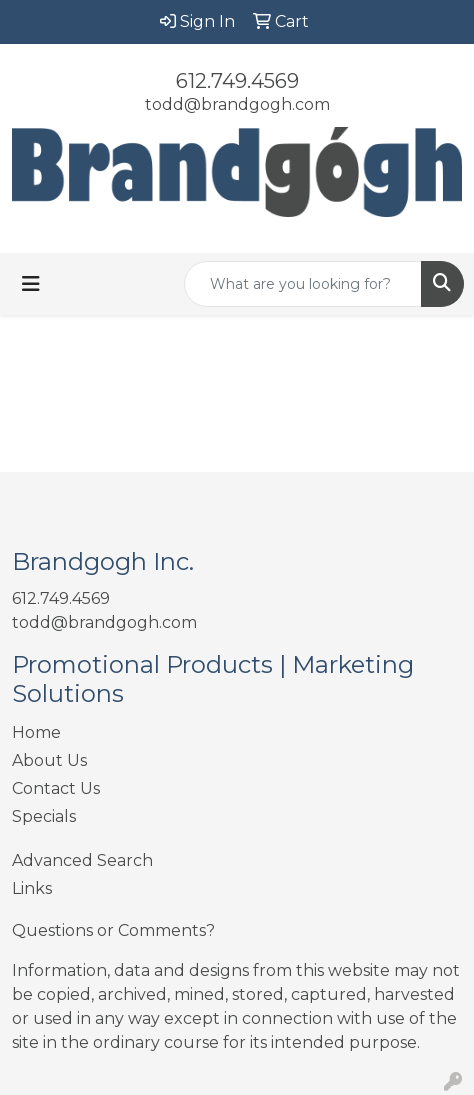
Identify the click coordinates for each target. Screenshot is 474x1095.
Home (36, 732)
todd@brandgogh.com (237, 104)
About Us (49, 760)
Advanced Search (82, 860)
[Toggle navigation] (31, 284)
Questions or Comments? (113, 930)
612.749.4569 (237, 81)
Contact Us (56, 788)
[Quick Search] (303, 284)
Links (32, 888)
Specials (44, 816)
